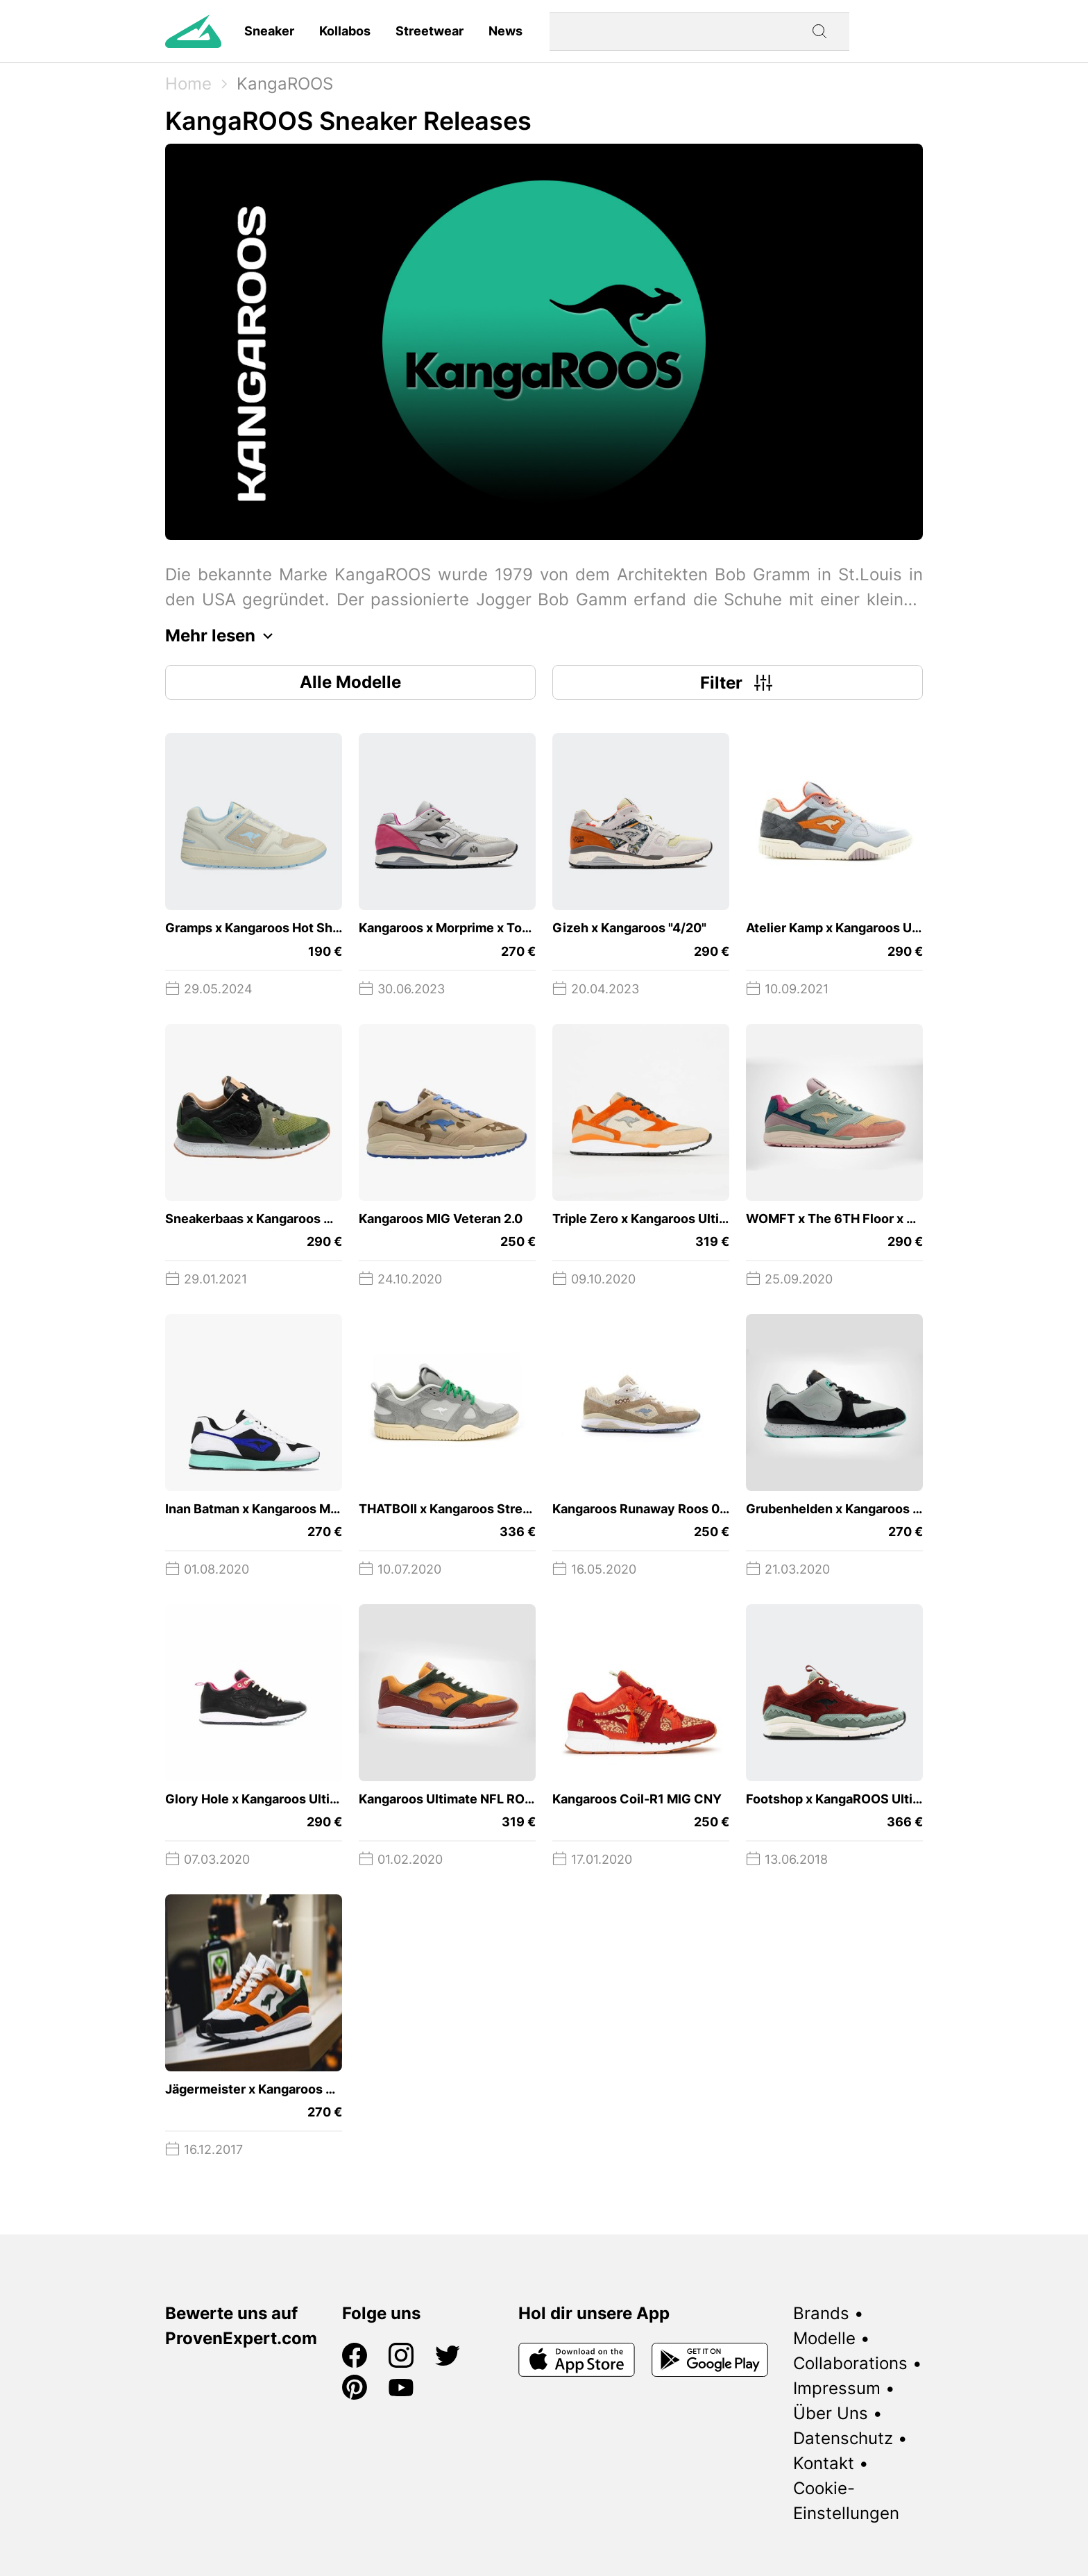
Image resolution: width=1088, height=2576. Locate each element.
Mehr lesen (222, 635)
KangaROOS (285, 84)
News (505, 31)
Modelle (824, 2338)
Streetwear (430, 31)
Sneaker (269, 31)
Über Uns (830, 2413)
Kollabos (345, 31)
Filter (738, 682)
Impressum (837, 2388)
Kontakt (823, 2463)
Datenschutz (843, 2438)
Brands (821, 2313)
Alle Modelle (350, 682)
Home (188, 84)
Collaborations (850, 2363)
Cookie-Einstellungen (846, 2500)
